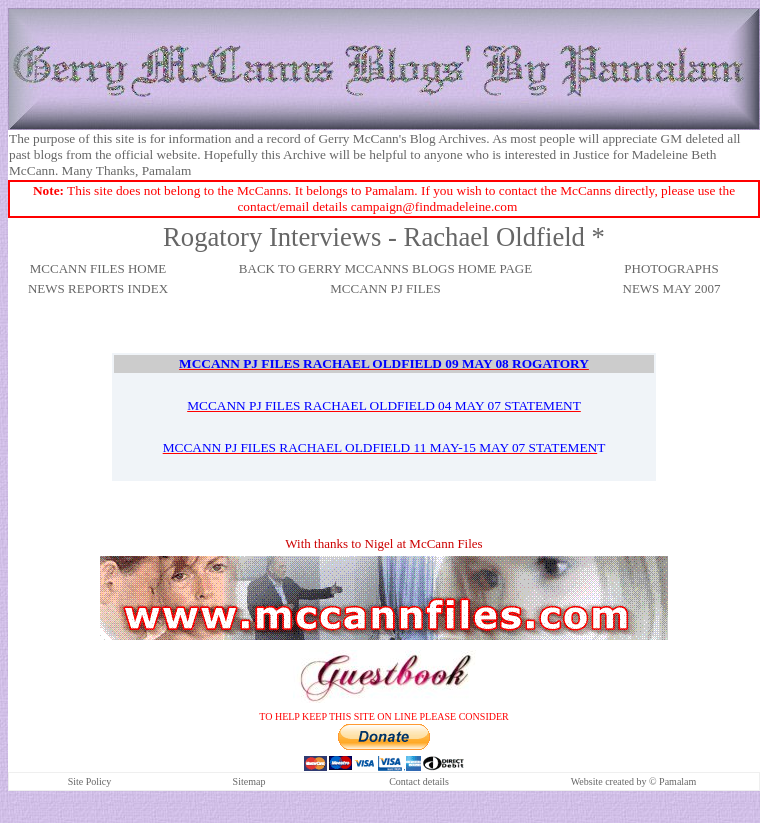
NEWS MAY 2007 (672, 288)
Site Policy (90, 781)
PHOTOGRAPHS (671, 268)
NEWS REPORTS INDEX (98, 288)
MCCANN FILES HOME (98, 268)
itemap (251, 781)
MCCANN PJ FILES (385, 288)
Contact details (419, 781)
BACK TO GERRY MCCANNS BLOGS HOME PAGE (385, 268)
